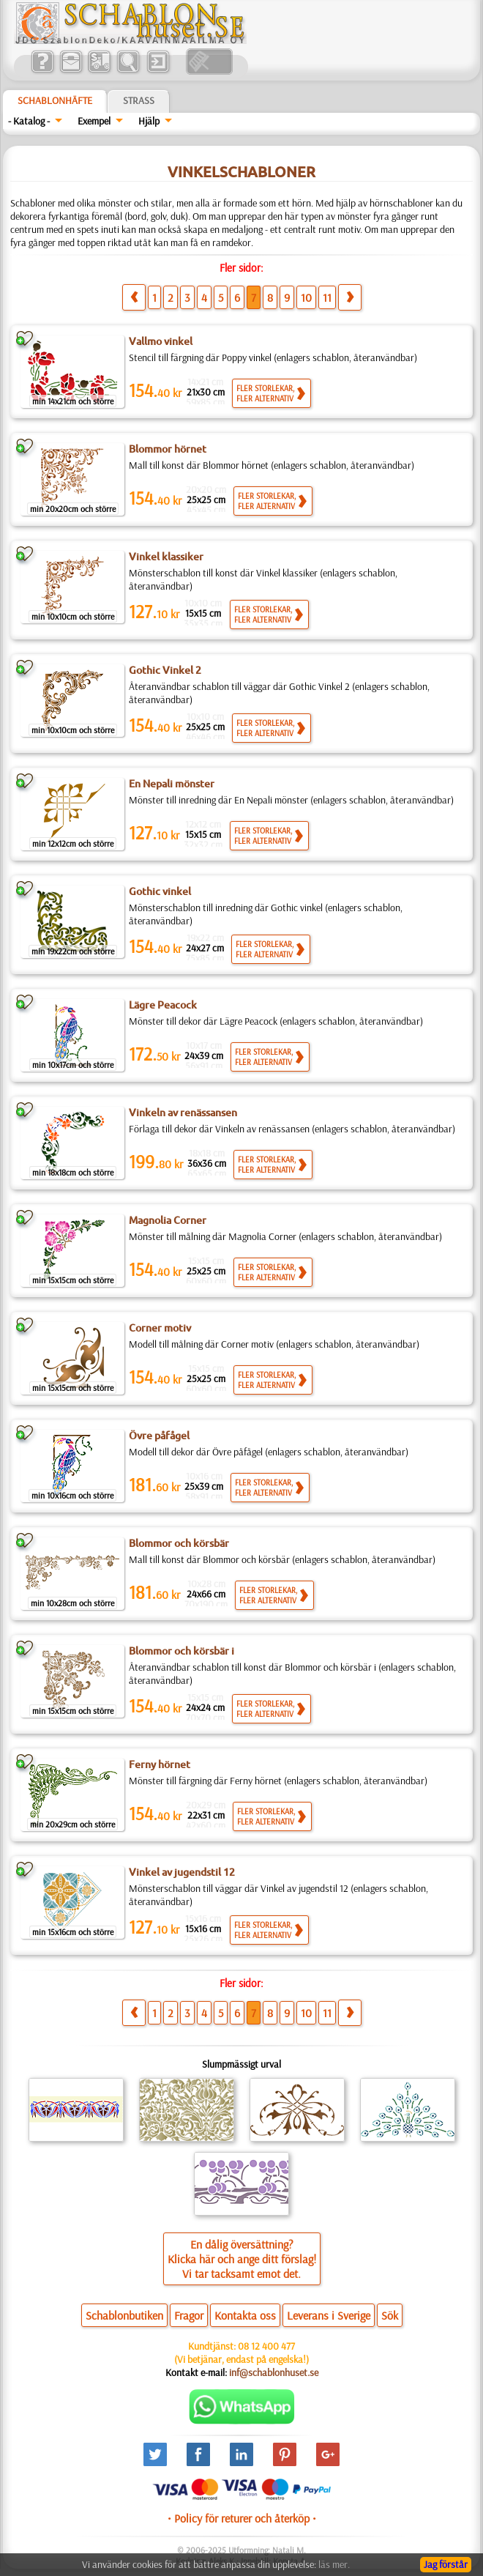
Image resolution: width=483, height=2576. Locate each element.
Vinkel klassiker (166, 557)
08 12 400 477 (266, 2346)
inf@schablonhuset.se (273, 2372)
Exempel (94, 120)
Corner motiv (160, 1328)
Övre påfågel (159, 1435)
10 (306, 297)
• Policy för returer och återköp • (242, 2518)
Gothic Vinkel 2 (165, 670)
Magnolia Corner (167, 1220)
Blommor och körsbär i (181, 1651)
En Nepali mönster (171, 784)
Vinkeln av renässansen (183, 1112)
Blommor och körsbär (179, 1543)
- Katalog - (29, 120)
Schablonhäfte (55, 100)
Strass (138, 100)
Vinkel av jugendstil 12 (182, 1872)
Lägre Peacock (163, 1005)
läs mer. (334, 2564)
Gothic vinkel (160, 891)
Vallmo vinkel (160, 341)
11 (327, 297)
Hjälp (149, 120)
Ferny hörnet (159, 1764)
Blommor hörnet (167, 449)
